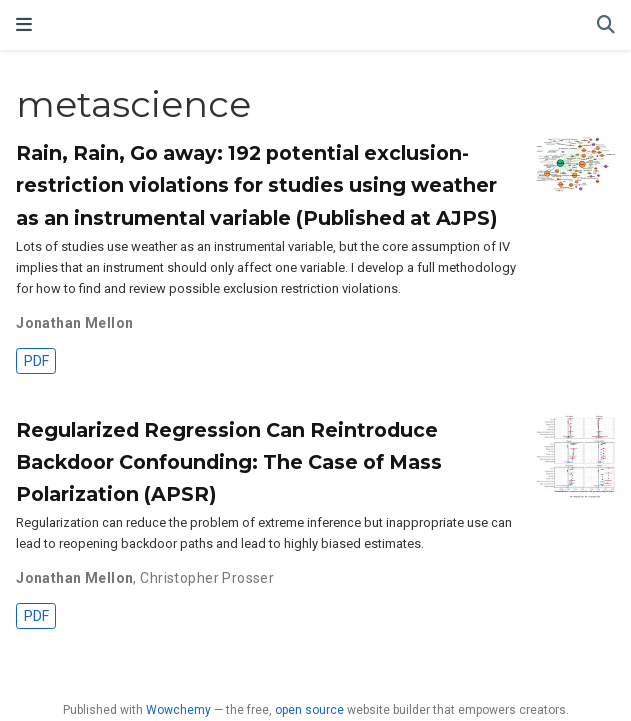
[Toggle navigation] (24, 24)
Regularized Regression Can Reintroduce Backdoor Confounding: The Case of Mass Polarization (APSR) (229, 462)
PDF (36, 361)
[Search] (606, 25)
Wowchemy (178, 710)
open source (309, 710)
